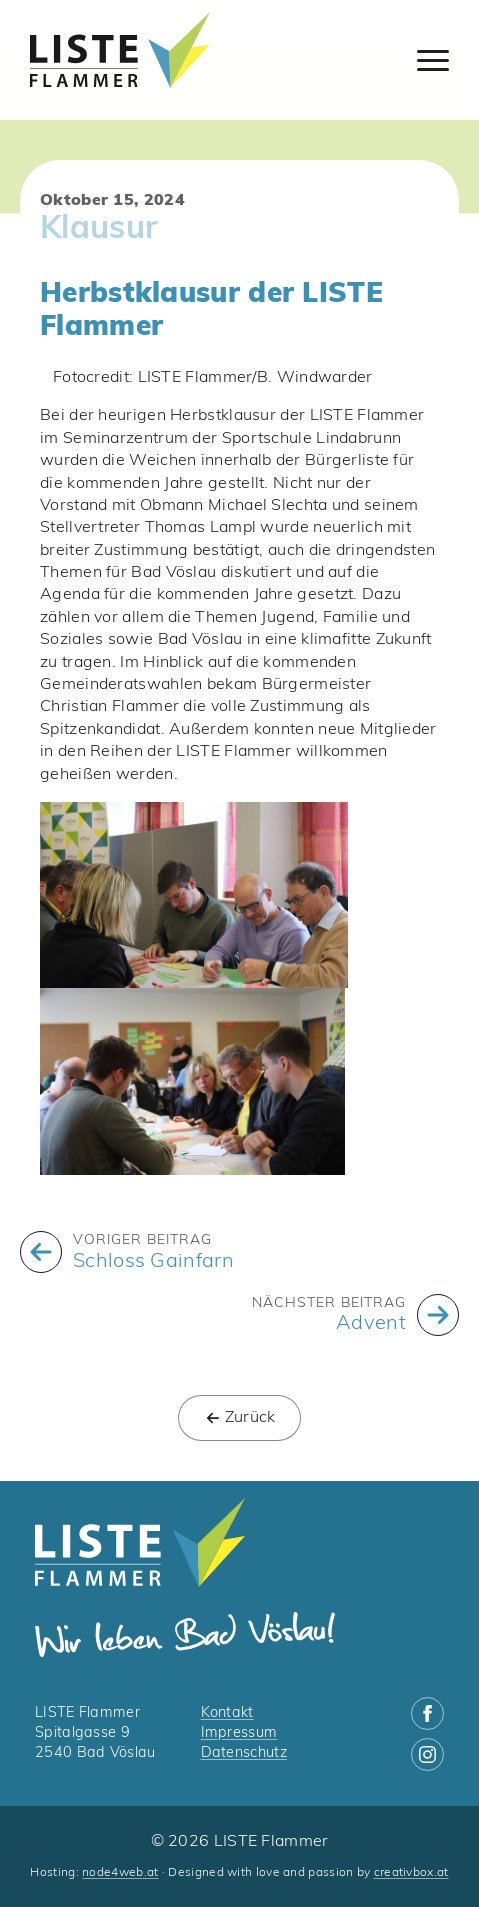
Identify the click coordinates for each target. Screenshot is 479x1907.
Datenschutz (244, 1753)
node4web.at (120, 1873)
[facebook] (427, 1713)
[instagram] (427, 1754)
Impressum (239, 1733)
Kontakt (227, 1713)
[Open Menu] (433, 60)
